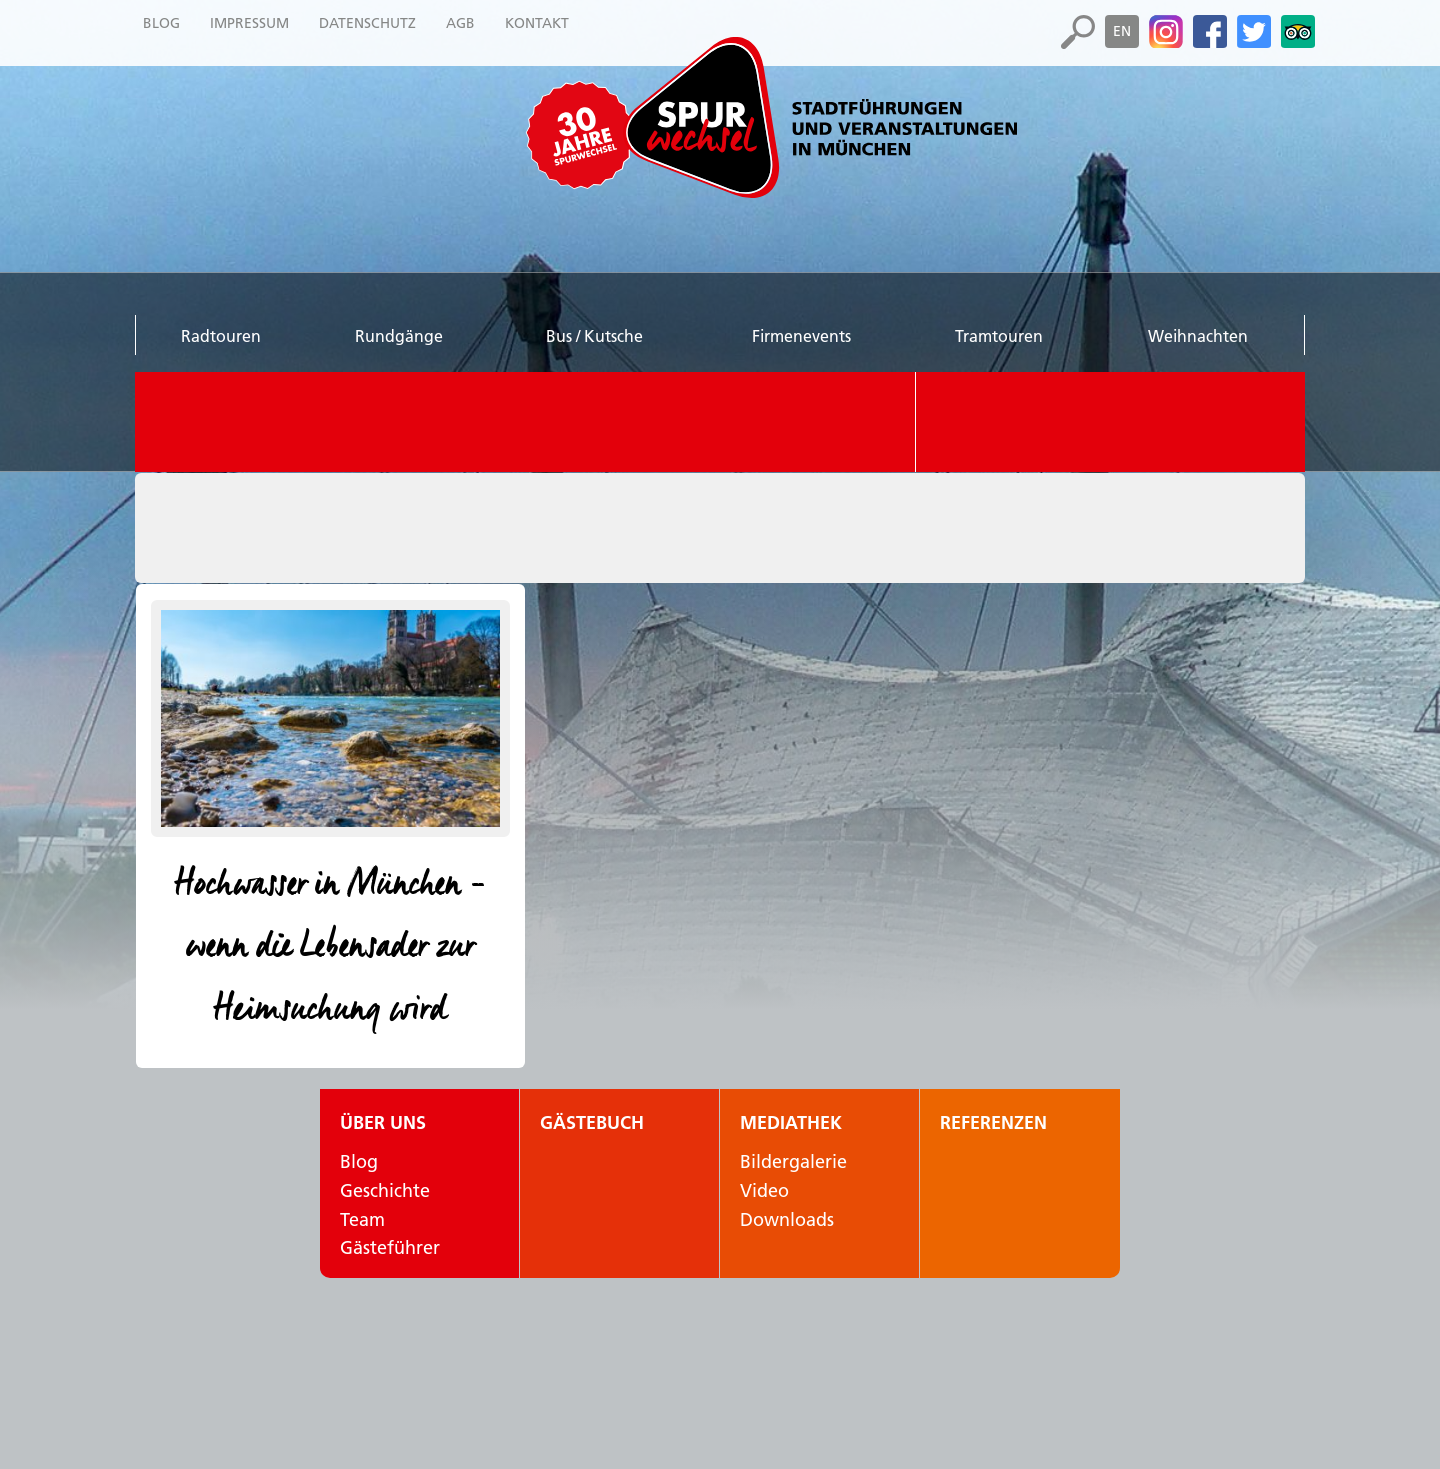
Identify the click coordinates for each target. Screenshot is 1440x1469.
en (1122, 31)
